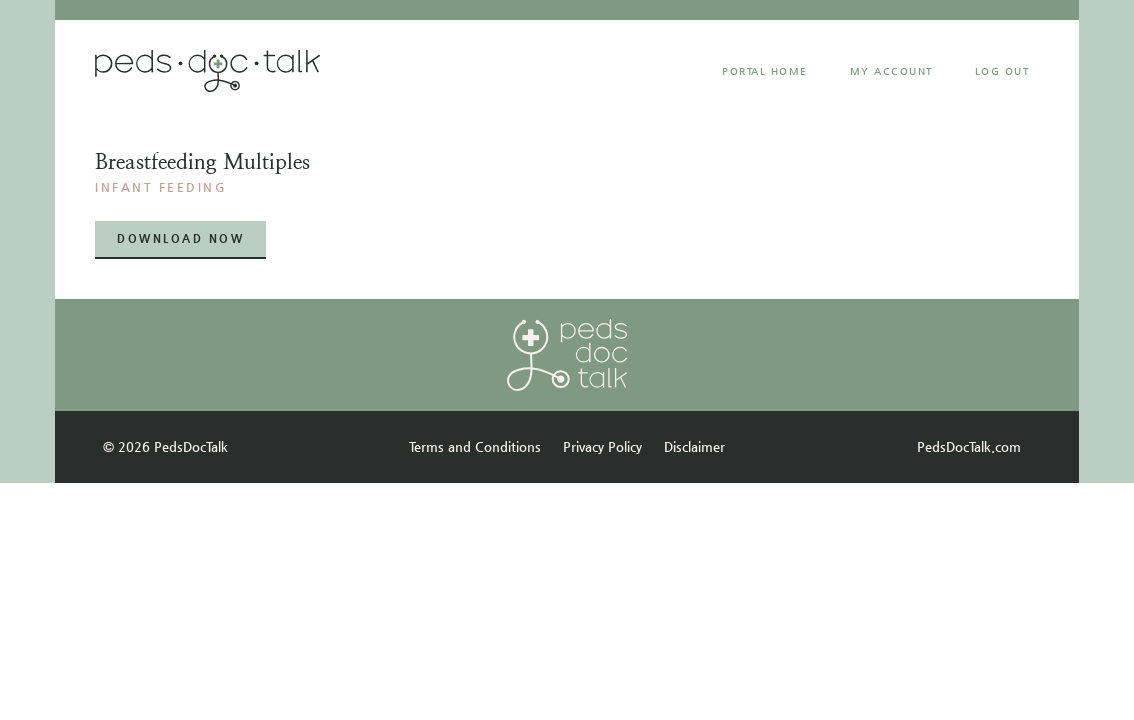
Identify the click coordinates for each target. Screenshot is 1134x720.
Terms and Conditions (475, 446)
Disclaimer (694, 446)
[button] (180, 239)
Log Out (1002, 71)
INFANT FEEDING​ (161, 187)
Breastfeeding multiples (202, 162)
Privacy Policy (602, 446)
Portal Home (765, 71)
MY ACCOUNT (891, 71)
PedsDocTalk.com (969, 446)
